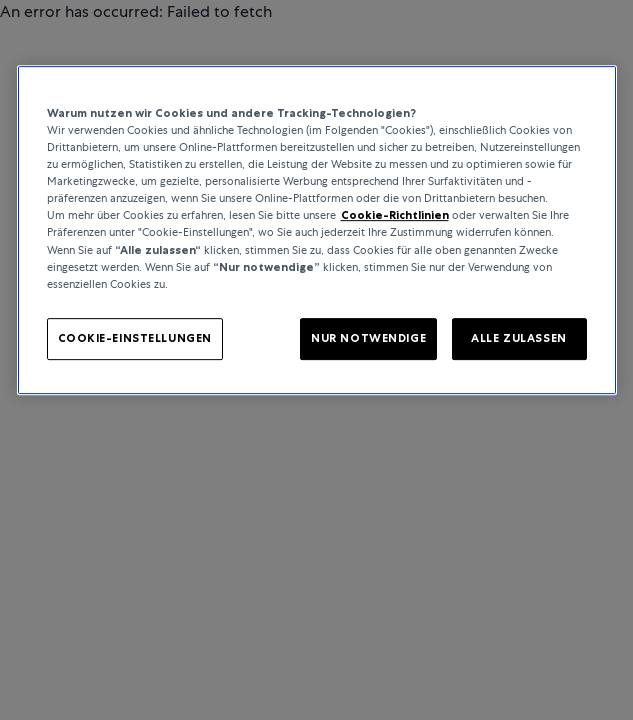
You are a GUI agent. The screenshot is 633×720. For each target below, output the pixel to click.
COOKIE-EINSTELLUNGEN (135, 338)
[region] (317, 230)
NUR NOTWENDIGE (368, 338)
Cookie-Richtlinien (395, 216)
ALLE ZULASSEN (518, 338)
